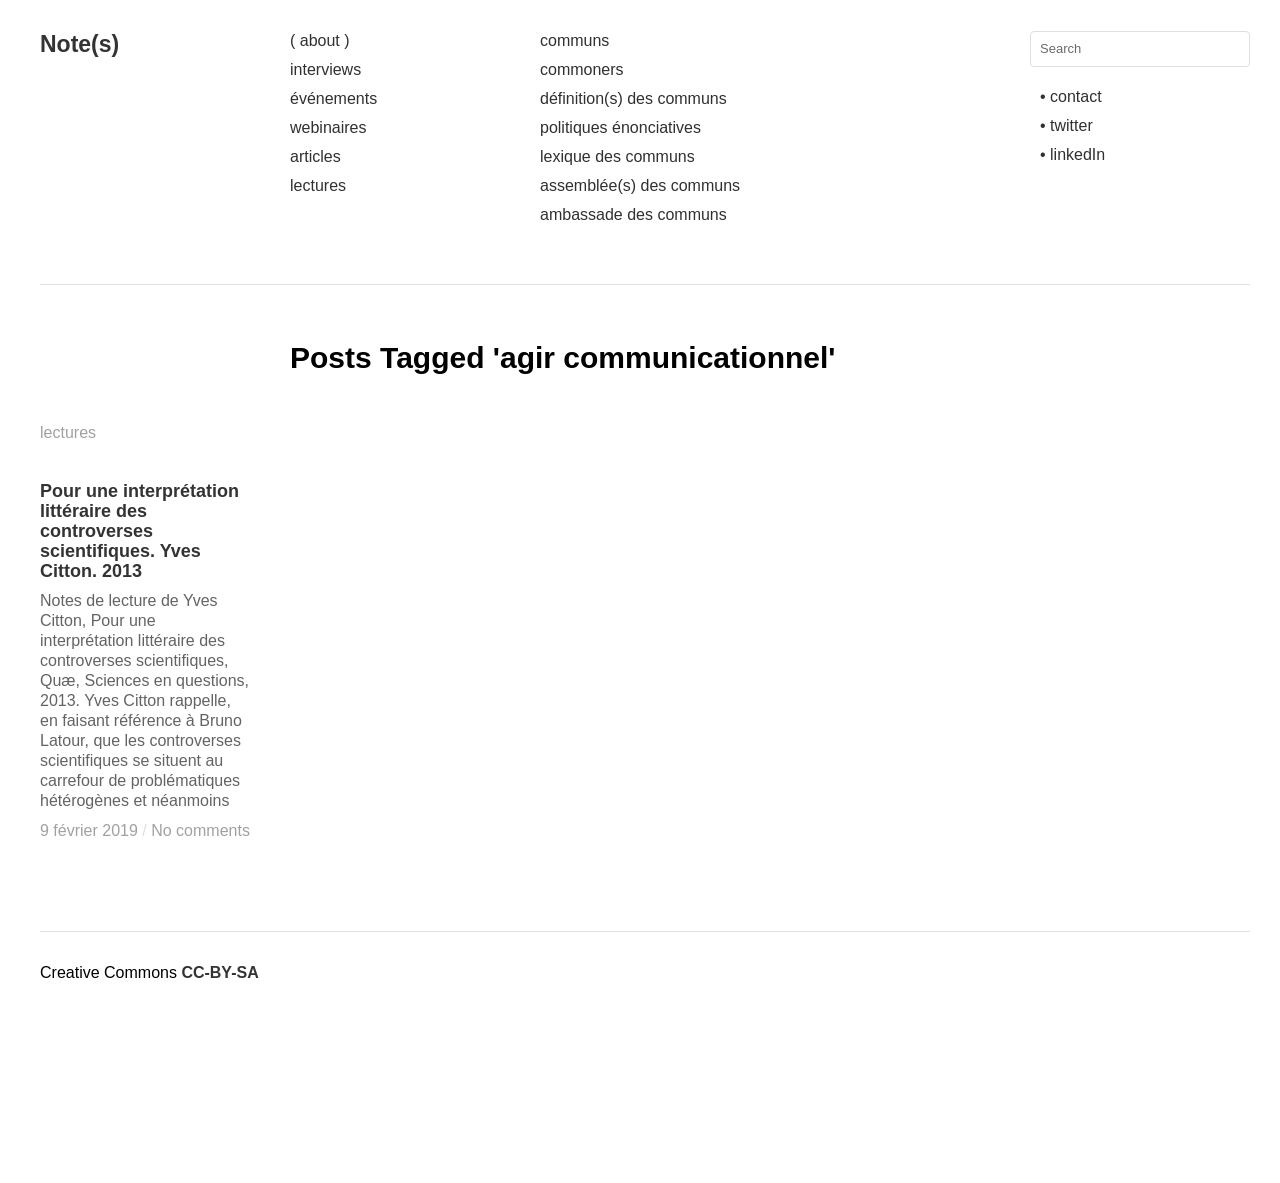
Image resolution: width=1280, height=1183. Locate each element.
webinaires (328, 127)
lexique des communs (617, 156)
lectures (318, 185)
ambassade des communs (633, 214)
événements (333, 98)
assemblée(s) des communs (640, 185)
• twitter (1066, 125)
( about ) (320, 40)
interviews (325, 69)
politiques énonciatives (620, 127)
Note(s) (79, 44)
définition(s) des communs (633, 98)
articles (315, 156)
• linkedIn (1072, 154)
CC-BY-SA (219, 972)
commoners (582, 69)
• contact (1071, 96)
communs (574, 40)
